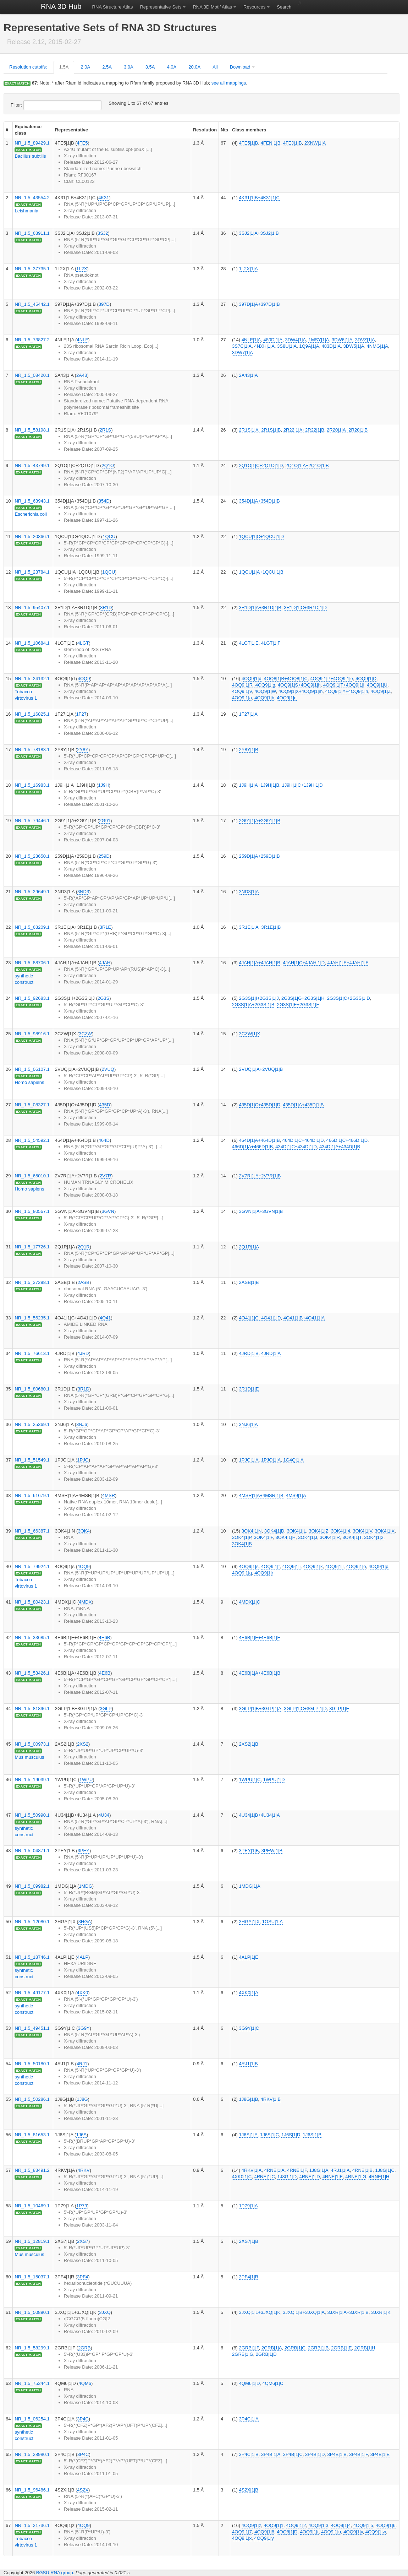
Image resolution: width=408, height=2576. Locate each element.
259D (104, 856)
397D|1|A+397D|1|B (259, 304)
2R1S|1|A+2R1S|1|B (260, 430)
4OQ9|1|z (251, 2525)
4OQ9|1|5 (363, 2525)
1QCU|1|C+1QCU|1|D (261, 536)
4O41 (105, 1317)
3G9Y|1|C (249, 2028)
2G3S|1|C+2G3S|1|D (348, 998)
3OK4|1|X (385, 1531)
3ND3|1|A (249, 891)
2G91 (104, 820)
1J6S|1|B (312, 2134)
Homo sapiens (29, 1082)
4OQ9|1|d (251, 678)
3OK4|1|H (286, 1537)
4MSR (108, 1495)
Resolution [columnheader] (205, 129)
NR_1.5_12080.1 (32, 1921)
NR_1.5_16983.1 (32, 785)
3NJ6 (81, 1424)
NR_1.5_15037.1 (32, 2276)
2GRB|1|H (364, 2347)
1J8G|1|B (248, 2099)
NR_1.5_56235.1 (32, 1317)
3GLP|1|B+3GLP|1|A (260, 1708)
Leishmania (26, 210)
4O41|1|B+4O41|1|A (304, 1317)
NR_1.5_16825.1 (32, 714)
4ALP (82, 1957)
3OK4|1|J (307, 1537)
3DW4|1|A (295, 339)
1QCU (109, 536)
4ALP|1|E (248, 1957)
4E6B (104, 1637)
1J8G (82, 2099)
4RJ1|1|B (248, 2063)
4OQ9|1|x (242, 2538)
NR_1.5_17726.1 (32, 1246)
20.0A (194, 67)
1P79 (81, 2205)
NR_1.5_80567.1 (32, 1211)
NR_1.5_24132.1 (32, 678)
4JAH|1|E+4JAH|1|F (347, 962)
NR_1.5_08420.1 (32, 375)
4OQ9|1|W (265, 691)
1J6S (81, 2134)
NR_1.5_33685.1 (32, 1637)
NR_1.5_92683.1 (32, 998)
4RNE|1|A (274, 2170)
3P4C (83, 2419)
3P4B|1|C (293, 2454)
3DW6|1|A (342, 339)
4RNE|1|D (309, 2176)
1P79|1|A (248, 2205)
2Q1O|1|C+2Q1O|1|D (261, 465)
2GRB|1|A (271, 2347)
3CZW (85, 1033)
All (215, 67)
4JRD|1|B (249, 1353)
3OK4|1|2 (373, 1537)
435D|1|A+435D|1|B (303, 1104)
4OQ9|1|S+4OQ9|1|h (299, 685)
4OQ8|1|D (287, 2531)
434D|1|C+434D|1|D (296, 1146)
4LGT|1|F (270, 643)
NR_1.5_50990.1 (32, 1815)
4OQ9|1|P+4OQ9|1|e (331, 678)
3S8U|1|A (287, 346)
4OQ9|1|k (312, 1566)
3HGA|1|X (249, 1921)
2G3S (103, 998)
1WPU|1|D (274, 1779)
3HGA (84, 1921)
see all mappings (228, 83)
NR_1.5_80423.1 (32, 1602)
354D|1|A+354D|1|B (259, 501)
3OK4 (83, 1531)
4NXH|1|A (264, 346)
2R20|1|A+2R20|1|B (347, 430)
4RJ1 (82, 2063)
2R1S (105, 430)
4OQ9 (84, 678)
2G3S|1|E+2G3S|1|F (298, 1004)
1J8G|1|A (319, 2170)
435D (104, 1104)
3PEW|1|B (272, 1850)
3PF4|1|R (248, 2276)
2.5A (107, 67)
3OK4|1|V (362, 1531)
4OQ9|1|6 (386, 2525)
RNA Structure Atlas (112, 7)
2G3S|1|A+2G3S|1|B (253, 1004)
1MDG (85, 1886)
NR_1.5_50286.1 (32, 2099)
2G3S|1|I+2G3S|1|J (259, 998)
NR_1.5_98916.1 (32, 1033)
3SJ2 (103, 233)
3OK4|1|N (252, 1531)
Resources (254, 7)
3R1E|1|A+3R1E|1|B (260, 927)
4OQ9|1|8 (264, 2531)
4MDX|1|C (249, 1602)
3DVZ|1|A (365, 339)
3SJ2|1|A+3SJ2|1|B (259, 233)
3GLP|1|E (339, 1708)
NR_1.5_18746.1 (32, 1957)
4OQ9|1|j (291, 1566)
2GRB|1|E (341, 2347)
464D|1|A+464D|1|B (259, 1140)
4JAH (104, 962)
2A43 (81, 375)
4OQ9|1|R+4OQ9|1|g (253, 685)
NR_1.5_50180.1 (32, 2063)
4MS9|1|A (296, 1495)
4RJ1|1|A (340, 2170)
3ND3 (83, 891)
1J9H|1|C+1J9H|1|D (302, 785)
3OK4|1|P (241, 1537)
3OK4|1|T (352, 1537)
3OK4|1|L (296, 1531)
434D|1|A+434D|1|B (339, 1146)
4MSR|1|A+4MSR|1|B (261, 1495)
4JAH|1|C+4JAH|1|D (304, 962)
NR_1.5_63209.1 (32, 927)
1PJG (83, 1460)
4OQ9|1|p (378, 1566)
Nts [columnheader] (224, 129)
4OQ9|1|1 (273, 2525)
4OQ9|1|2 (296, 2525)
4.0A (171, 67)
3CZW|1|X (249, 1033)
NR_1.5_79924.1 (32, 1566)
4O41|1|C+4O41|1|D (260, 1317)
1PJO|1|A (271, 1460)
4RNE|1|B (362, 2170)
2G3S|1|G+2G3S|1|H (303, 998)
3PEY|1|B (249, 1850)
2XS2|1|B (248, 1744)
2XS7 (82, 2241)
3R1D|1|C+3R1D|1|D (305, 607)
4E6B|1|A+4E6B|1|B (260, 1673)
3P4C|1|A (249, 2419)
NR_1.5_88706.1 (32, 962)
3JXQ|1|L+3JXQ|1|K (260, 2312)
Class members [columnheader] (249, 129)
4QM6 (85, 2383)
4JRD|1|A (271, 1353)
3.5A (150, 67)
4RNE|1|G (355, 2176)
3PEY (83, 1850)
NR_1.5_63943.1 (32, 501)
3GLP (105, 1708)
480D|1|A (272, 339)
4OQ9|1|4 (341, 2525)
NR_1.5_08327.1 (32, 1104)
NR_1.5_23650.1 (32, 856)
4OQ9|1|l (334, 1566)
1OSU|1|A (272, 1921)
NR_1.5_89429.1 (32, 143)
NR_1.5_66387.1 (32, 1531)
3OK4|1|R (330, 1537)
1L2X (81, 268)
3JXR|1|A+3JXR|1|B (347, 2312)
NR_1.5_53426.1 (32, 1673)
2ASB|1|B (249, 1282)
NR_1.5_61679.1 (32, 1495)
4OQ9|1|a (242, 697)
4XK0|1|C (242, 2176)
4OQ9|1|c (286, 697)
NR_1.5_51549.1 (32, 1460)
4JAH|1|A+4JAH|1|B (259, 962)
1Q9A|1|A (309, 346)
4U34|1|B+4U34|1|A (259, 1815)
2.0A (85, 67)
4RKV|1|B (271, 2099)
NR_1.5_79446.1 (32, 820)
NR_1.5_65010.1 (32, 1175)
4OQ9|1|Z (381, 691)
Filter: (56, 105)
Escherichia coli (30, 514)
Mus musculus (29, 1757)
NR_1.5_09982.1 (32, 1886)
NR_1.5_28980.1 (32, 2454)
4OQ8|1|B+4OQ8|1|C (286, 678)
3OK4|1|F (263, 1537)
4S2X (82, 2490)
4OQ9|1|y (264, 2538)
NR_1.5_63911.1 (32, 233)
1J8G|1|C (384, 2170)
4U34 (103, 1815)
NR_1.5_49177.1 (32, 1992)
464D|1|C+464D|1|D (303, 1140)
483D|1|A (331, 346)
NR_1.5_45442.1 (32, 304)
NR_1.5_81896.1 (32, 1708)
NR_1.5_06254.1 (32, 2419)
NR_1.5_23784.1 (32, 572)
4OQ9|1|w (375, 2531)
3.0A (128, 67)
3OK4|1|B (242, 1543)
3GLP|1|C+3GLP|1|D (305, 1708)
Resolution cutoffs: (28, 67)
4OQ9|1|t (309, 2531)
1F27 (81, 714)
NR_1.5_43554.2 (32, 197)
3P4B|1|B (337, 2454)
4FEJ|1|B (292, 143)
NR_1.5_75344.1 (32, 2383)
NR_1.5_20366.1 (32, 536)
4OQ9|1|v (353, 2531)
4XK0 (82, 1992)
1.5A (64, 67)
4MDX (85, 1602)
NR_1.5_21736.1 (32, 2525)
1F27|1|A (248, 714)
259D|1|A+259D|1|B (259, 856)
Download (240, 67)
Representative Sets (160, 7)
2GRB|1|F (249, 2347)
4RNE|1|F (297, 2170)
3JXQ (105, 2312)
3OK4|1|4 (340, 1531)
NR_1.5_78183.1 (32, 749)
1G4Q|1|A (293, 1460)
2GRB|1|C (295, 2347)
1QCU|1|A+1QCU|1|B (261, 572)
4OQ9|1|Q (365, 678)
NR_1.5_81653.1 (32, 2134)
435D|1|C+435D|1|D (260, 1104)
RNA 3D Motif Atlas (212, 7)
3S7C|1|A (242, 346)
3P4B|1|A (270, 2454)
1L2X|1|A (248, 268)
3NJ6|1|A (248, 1424)
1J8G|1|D (287, 2176)
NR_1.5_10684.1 (32, 643)
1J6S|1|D (290, 2134)
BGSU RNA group (54, 2572)
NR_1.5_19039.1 (32, 1779)
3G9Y (83, 2028)
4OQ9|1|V (242, 691)
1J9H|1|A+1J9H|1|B (259, 785)
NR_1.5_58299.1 (32, 2347)
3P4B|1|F (358, 2454)
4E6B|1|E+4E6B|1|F (259, 1637)
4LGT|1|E (249, 643)
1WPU (86, 1779)
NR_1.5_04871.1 (32, 1850)
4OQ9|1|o (356, 1566)
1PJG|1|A (249, 1460)
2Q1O (108, 465)
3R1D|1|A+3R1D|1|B (260, 607)
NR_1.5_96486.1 (32, 2490)
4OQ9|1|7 (242, 2531)
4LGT (83, 643)
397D (104, 304)
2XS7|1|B (248, 2241)
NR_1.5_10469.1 (32, 2205)
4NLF (82, 339)
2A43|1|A (248, 375)
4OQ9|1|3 (318, 2525)
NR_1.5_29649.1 (32, 891)
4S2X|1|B (248, 2490)
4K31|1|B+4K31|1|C (259, 197)
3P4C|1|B (249, 2454)
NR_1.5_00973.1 (32, 1744)
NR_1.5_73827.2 (32, 339)
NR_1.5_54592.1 (32, 1140)
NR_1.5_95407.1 (32, 607)
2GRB (84, 2347)
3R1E (105, 927)
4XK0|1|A (248, 1992)
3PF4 (82, 2276)
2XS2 (82, 1744)
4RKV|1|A (252, 2170)
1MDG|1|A (249, 1886)
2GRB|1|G (242, 2354)
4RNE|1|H (379, 2176)
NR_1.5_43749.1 (32, 465)
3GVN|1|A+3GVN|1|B (261, 1211)
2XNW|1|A (315, 143)
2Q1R (84, 1246)
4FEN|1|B (271, 143)
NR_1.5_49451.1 (32, 2028)
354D (104, 501)
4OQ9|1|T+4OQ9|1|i (343, 685)
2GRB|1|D (266, 2354)
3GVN (108, 1211)
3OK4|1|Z (318, 1531)
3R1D (106, 607)
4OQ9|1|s (249, 1566)
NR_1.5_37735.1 (32, 268)
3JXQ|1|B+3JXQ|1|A (304, 2312)
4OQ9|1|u (331, 2531)
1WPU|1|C (250, 1779)
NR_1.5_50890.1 (32, 2312)
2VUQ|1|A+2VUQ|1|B (261, 1069)
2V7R (105, 1175)
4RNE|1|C (264, 2176)
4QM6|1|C (273, 2383)
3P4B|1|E (380, 2454)
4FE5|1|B (248, 143)
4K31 (103, 197)
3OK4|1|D (274, 1531)
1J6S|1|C (269, 2134)
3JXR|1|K (380, 2312)
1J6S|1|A (248, 2134)
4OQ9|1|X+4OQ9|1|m (300, 691)
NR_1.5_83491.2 (32, 2170)
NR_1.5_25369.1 (32, 1424)
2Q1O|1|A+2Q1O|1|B (307, 465)
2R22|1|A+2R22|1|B (303, 430)
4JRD (83, 1353)
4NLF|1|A (251, 339)
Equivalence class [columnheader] (28, 130)
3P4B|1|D (315, 2454)
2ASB (83, 1282)
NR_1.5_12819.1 (32, 2241)
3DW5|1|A (353, 346)
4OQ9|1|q (242, 1573)
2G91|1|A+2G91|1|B (260, 820)
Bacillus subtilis (30, 156)
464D (104, 1140)
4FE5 (82, 143)
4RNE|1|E (332, 2176)
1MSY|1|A (318, 339)
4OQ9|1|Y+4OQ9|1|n (346, 691)
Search (284, 7)
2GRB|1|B (318, 2347)
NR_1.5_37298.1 (32, 1282)
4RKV (84, 2170)
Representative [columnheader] (71, 129)
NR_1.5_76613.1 (32, 1353)
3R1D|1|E (249, 1389)
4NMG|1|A (377, 346)
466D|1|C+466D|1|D (347, 1140)
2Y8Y (82, 749)
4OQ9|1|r (263, 1573)
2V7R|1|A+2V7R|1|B (260, 1175)
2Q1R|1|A (249, 1246)
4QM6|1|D (249, 2383)
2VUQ (108, 1069)
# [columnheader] (7, 129)
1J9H (103, 785)
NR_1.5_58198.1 (32, 430)
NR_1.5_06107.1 (32, 1069)
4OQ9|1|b (264, 697)
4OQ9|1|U (377, 685)
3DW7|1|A (242, 352)
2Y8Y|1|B (248, 749)
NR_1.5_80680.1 (32, 1389)
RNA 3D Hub (61, 6)
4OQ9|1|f (270, 1566)
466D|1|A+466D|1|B (252, 1146)
